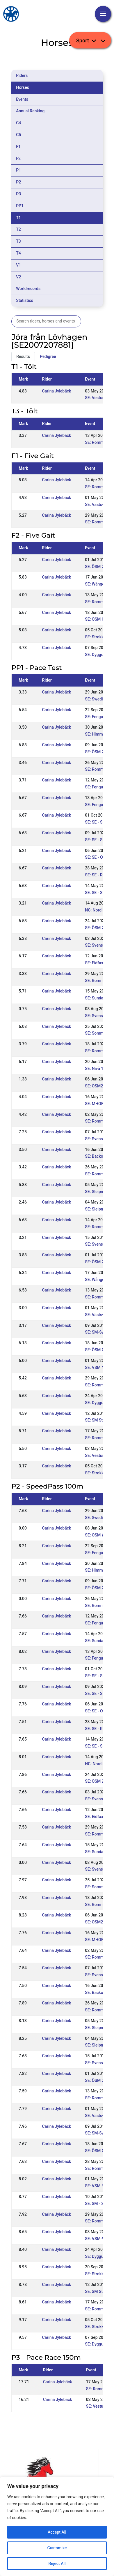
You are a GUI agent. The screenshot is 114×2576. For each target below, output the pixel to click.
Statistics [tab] (24, 300)
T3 (18, 241)
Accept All (57, 2532)
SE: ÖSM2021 (97, 1086)
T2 (18, 229)
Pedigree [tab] (48, 356)
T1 (18, 217)
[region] (57, 2526)
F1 (18, 146)
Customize (57, 2548)
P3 (18, 194)
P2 (18, 182)
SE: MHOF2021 (99, 1103)
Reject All (56, 2563)
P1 (18, 170)
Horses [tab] (22, 87)
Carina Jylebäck (56, 391)
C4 (18, 122)
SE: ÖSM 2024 (98, 752)
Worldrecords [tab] (28, 288)
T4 (18, 253)
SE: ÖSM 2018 (98, 566)
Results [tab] (23, 356)
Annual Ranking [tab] (30, 111)
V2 (18, 277)
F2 (18, 158)
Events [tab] (22, 99)
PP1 (20, 205)
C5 (18, 134)
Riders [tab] (22, 75)
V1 (18, 265)
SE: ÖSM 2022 (98, 927)
